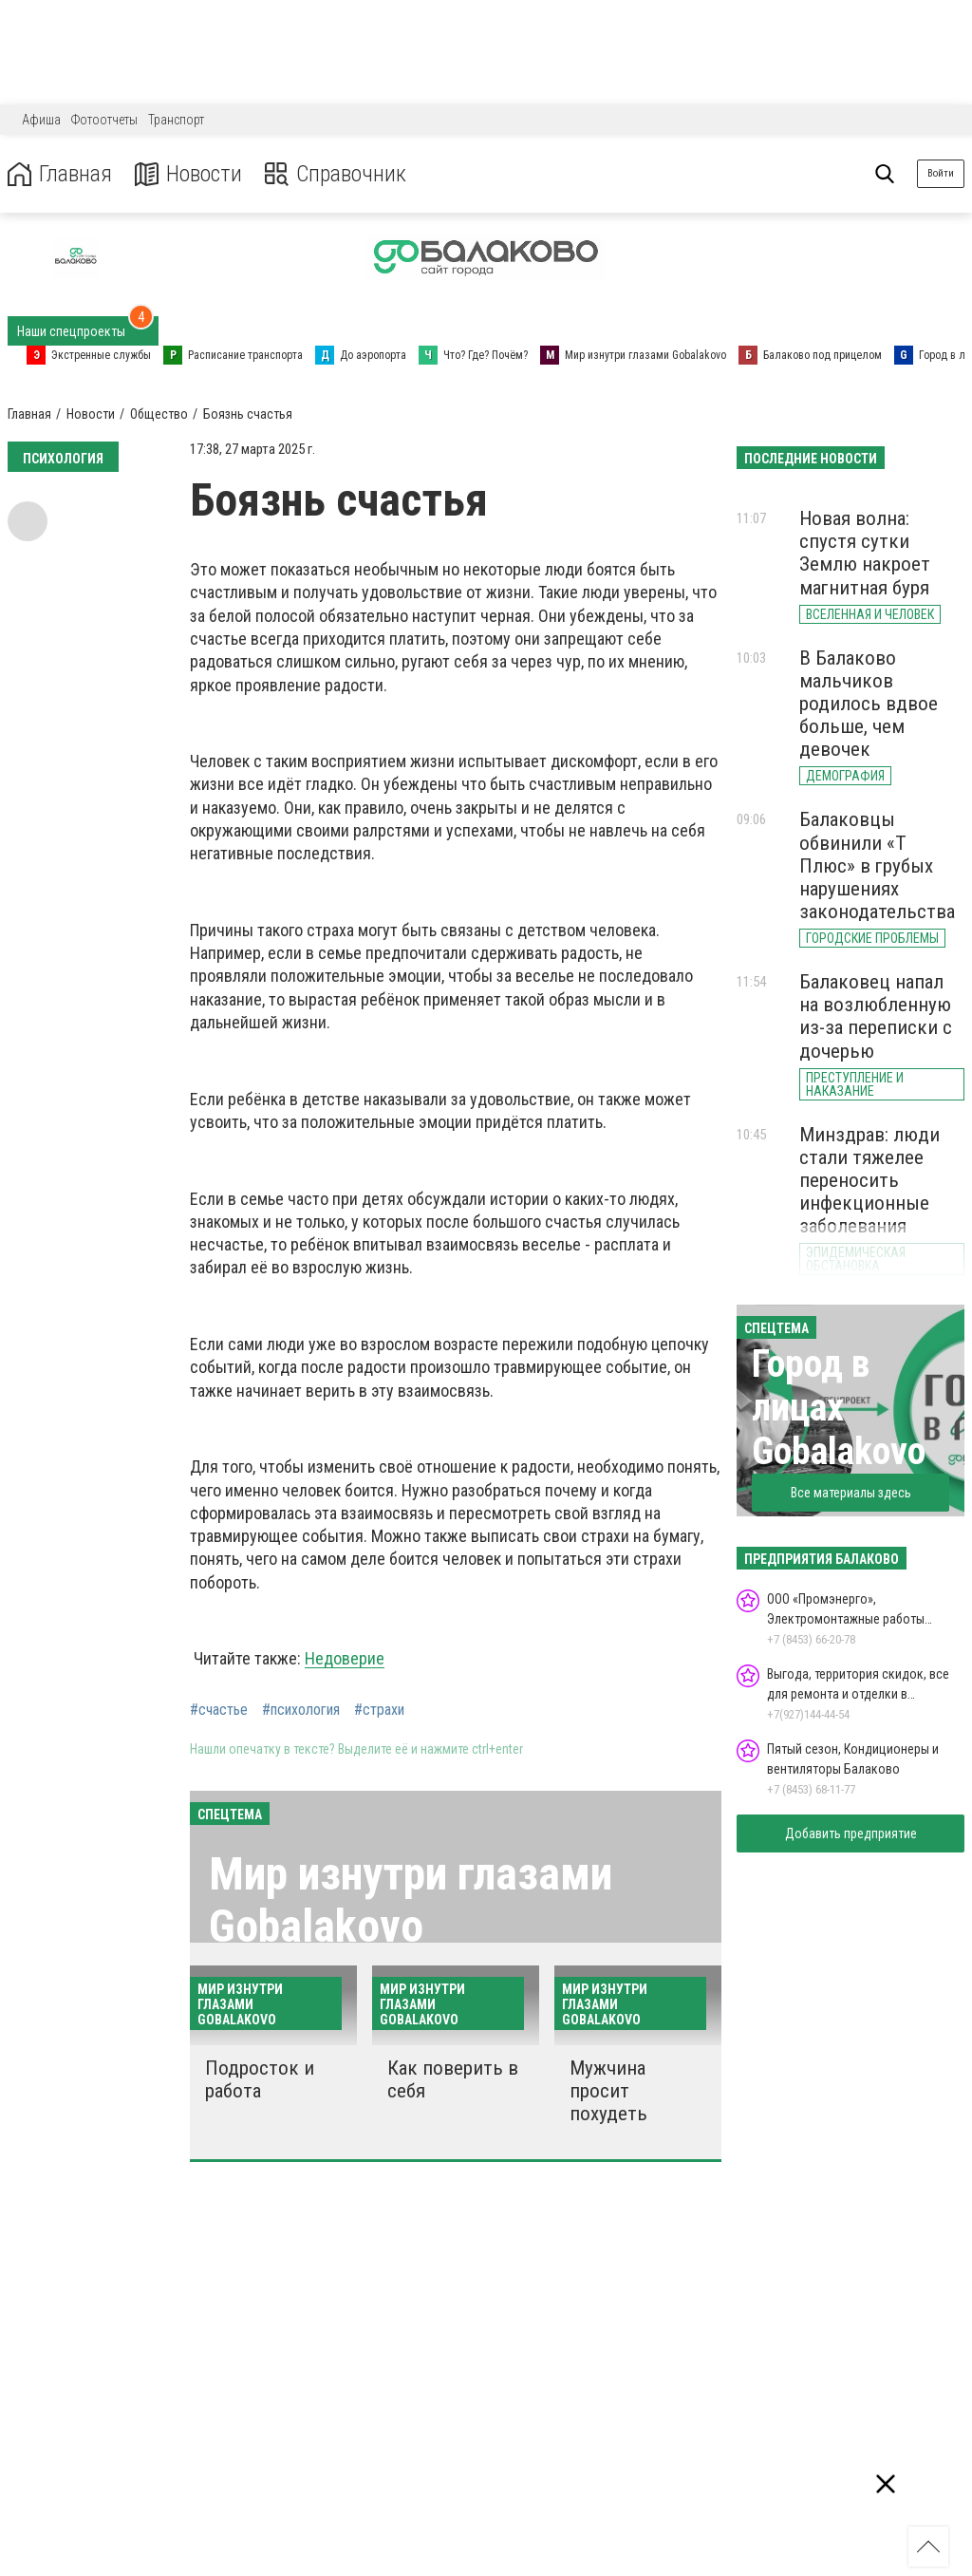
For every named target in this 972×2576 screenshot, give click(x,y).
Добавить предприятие (851, 1833)
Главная (60, 174)
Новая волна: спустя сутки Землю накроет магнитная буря (864, 552)
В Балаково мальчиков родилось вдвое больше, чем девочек (868, 704)
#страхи (379, 1710)
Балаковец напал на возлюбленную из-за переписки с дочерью (875, 1016)
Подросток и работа (259, 2079)
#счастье (219, 1710)
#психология (301, 1710)
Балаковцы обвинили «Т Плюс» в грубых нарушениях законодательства (877, 865)
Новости (188, 174)
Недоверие (344, 1658)
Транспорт (176, 119)
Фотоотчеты (104, 119)
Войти (940, 173)
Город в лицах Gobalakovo (838, 1408)
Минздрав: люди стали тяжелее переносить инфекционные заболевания (869, 1180)
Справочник (335, 174)
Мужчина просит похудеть (608, 2091)
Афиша (41, 119)
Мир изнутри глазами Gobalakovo (410, 1900)
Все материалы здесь (851, 1492)
